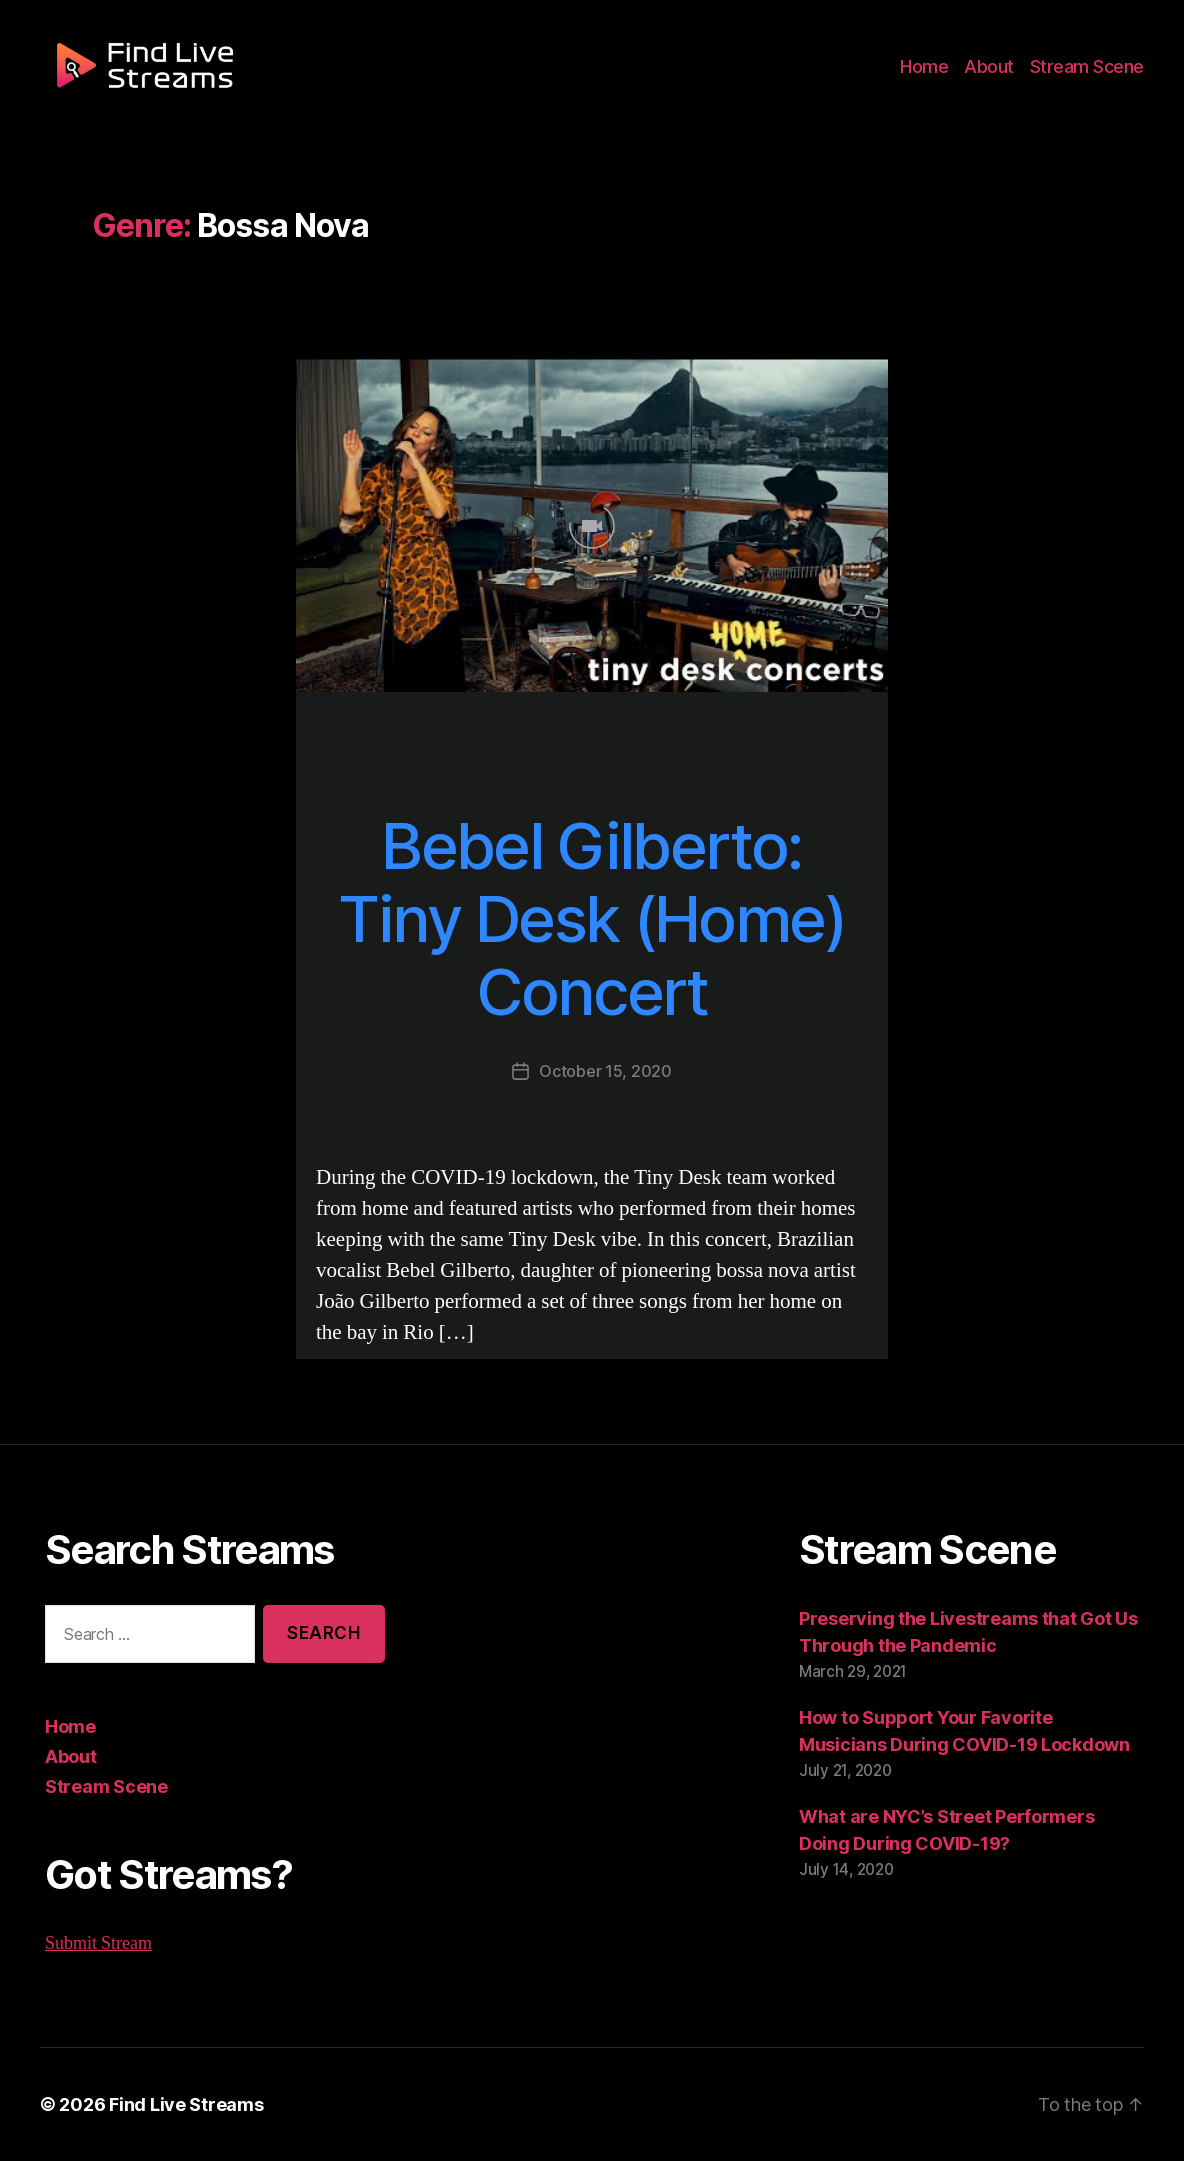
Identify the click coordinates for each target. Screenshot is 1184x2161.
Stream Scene (1090, 72)
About (997, 72)
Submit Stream (99, 1943)
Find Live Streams (176, 2104)
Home (936, 72)
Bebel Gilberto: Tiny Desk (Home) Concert (591, 919)
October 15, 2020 (605, 1070)
